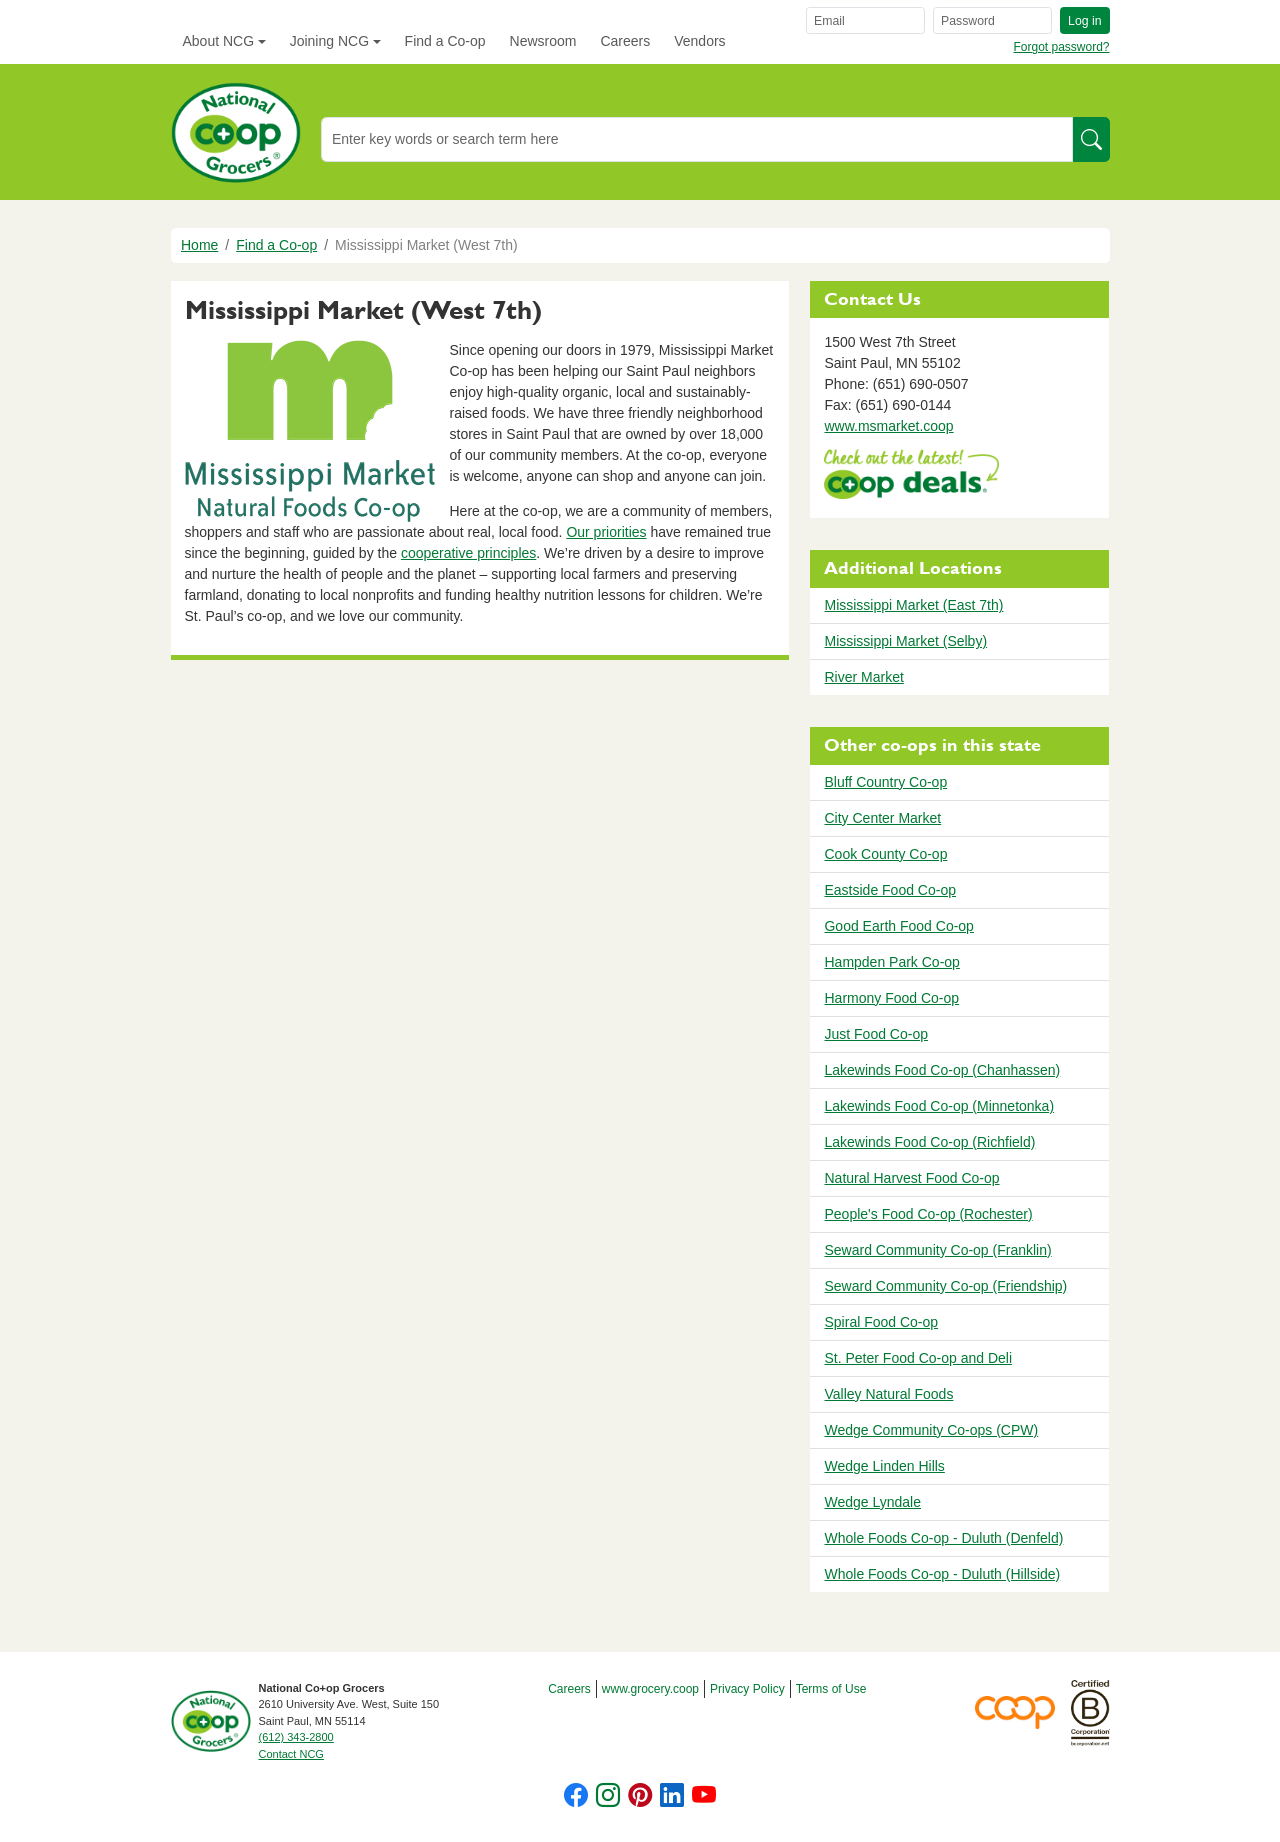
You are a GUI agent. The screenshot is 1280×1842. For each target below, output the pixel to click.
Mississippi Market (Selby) (905, 641)
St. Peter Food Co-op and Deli (918, 1358)
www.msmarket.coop (888, 426)
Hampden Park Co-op (891, 962)
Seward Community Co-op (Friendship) (945, 1286)
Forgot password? (1061, 47)
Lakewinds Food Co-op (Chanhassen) (942, 1070)
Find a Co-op (445, 41)
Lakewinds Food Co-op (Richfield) (929, 1142)
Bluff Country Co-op (885, 782)
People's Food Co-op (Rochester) (928, 1214)
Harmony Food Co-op (891, 998)
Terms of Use (831, 1689)
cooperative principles (468, 553)
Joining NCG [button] (329, 41)
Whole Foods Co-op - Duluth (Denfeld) (943, 1538)
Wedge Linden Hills (884, 1466)
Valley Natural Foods (888, 1394)
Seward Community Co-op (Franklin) (937, 1250)
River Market (863, 677)
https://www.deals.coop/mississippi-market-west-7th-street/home (911, 476)
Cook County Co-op (885, 854)
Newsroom (543, 41)
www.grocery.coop (650, 1689)
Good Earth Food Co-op (898, 926)
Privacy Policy (747, 1689)
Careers (625, 41)
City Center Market (882, 818)
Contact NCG (291, 1754)
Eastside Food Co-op (890, 890)
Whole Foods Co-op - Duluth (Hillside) (942, 1574)
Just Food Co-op (876, 1034)
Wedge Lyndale (872, 1502)
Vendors (699, 41)
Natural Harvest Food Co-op (911, 1178)
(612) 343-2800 (296, 1737)
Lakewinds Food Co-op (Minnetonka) (939, 1106)
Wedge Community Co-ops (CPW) (931, 1430)
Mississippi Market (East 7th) (913, 605)
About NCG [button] (219, 41)
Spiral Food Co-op (881, 1322)
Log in (1084, 21)
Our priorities (606, 532)
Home (199, 245)
